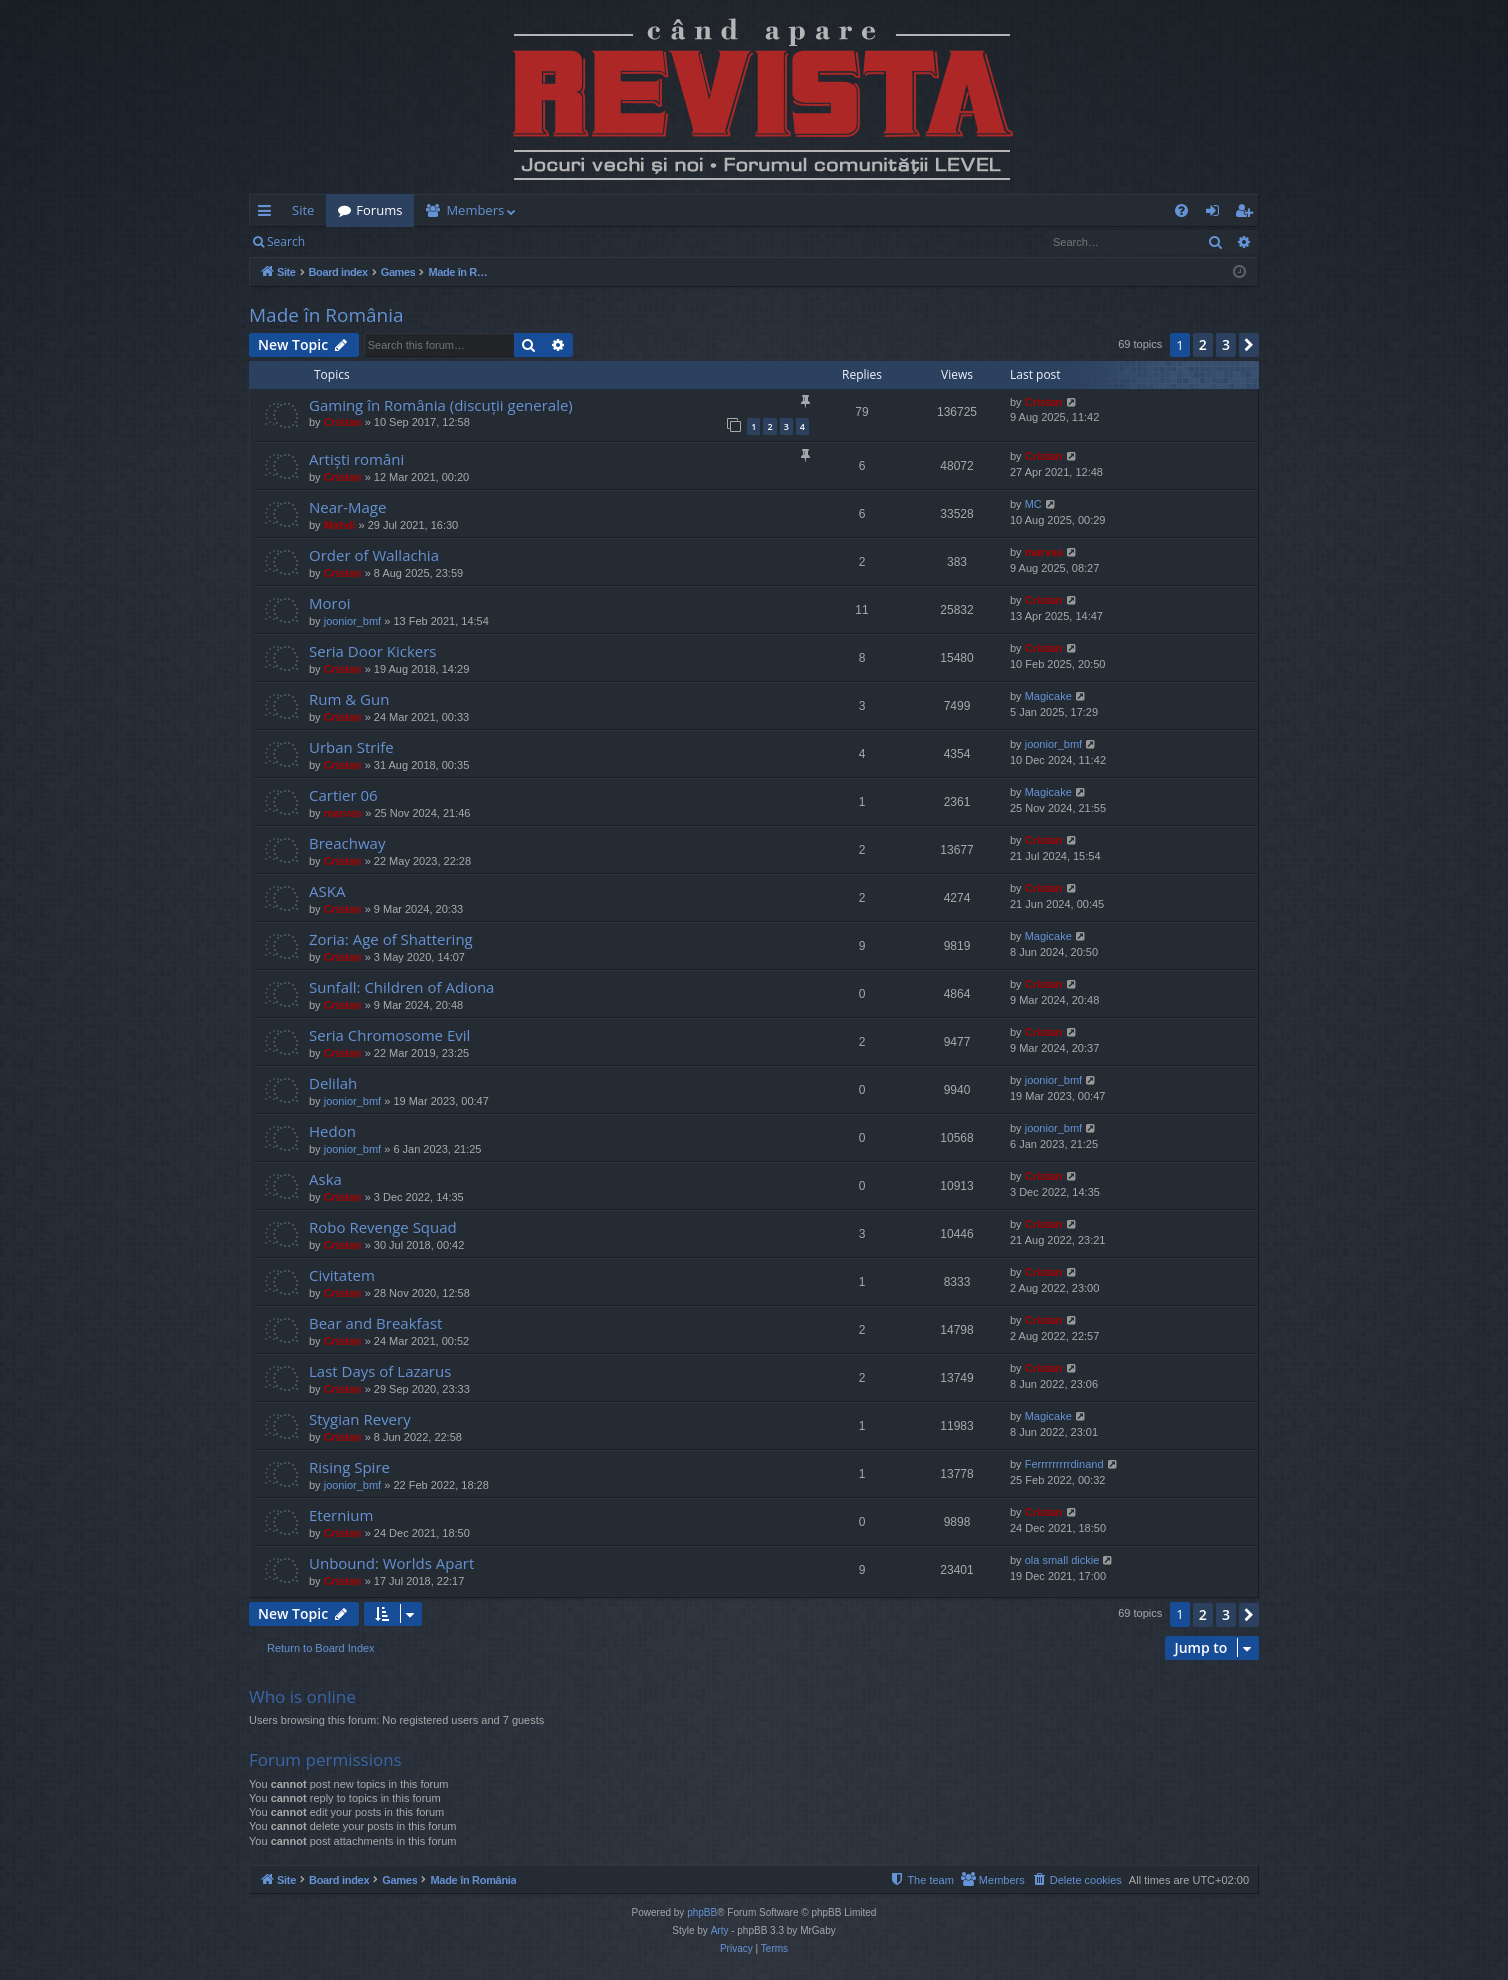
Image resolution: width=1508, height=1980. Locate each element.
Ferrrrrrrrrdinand (1064, 1464)
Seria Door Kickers (373, 651)
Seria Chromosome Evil (389, 1035)
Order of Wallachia (374, 555)
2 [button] (1203, 344)
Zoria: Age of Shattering (391, 939)
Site (303, 210)
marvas (1044, 552)
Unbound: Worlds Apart (391, 1563)
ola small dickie (1062, 1560)
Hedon (332, 1131)
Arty (720, 1930)
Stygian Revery (360, 1419)
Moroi (329, 603)
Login (349, 241)
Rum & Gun (349, 699)
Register (415, 241)
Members (475, 210)
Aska (325, 1179)
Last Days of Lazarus (380, 1371)
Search (286, 241)
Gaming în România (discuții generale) (441, 405)
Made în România (326, 315)
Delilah (333, 1083)
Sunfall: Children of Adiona (401, 987)
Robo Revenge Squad (383, 1227)
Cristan (343, 422)
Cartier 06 (343, 795)
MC (1033, 504)
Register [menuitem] (1248, 214)
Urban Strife (351, 747)
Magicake (1048, 696)
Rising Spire (349, 1467)
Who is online (302, 1696)
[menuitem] (871, 210)
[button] (1249, 345)
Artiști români (356, 459)
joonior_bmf (352, 621)
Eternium (341, 1515)
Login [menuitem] (1216, 214)
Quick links (268, 214)
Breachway (347, 843)
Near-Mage (347, 507)
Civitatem (342, 1275)
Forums (379, 210)
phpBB (702, 1912)
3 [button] (1226, 344)
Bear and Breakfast (375, 1323)
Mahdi (340, 525)
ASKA (327, 891)
